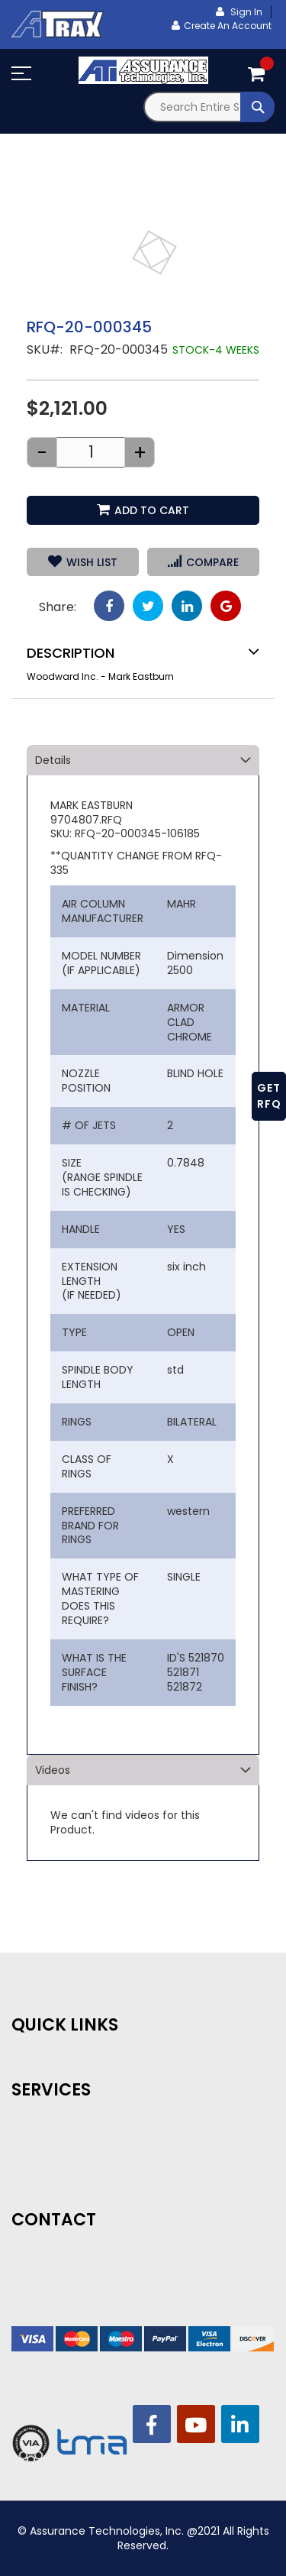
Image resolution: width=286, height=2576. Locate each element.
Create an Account (228, 25)
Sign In (245, 11)
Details (53, 760)
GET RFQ (269, 1096)
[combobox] (209, 107)
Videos (52, 1770)
